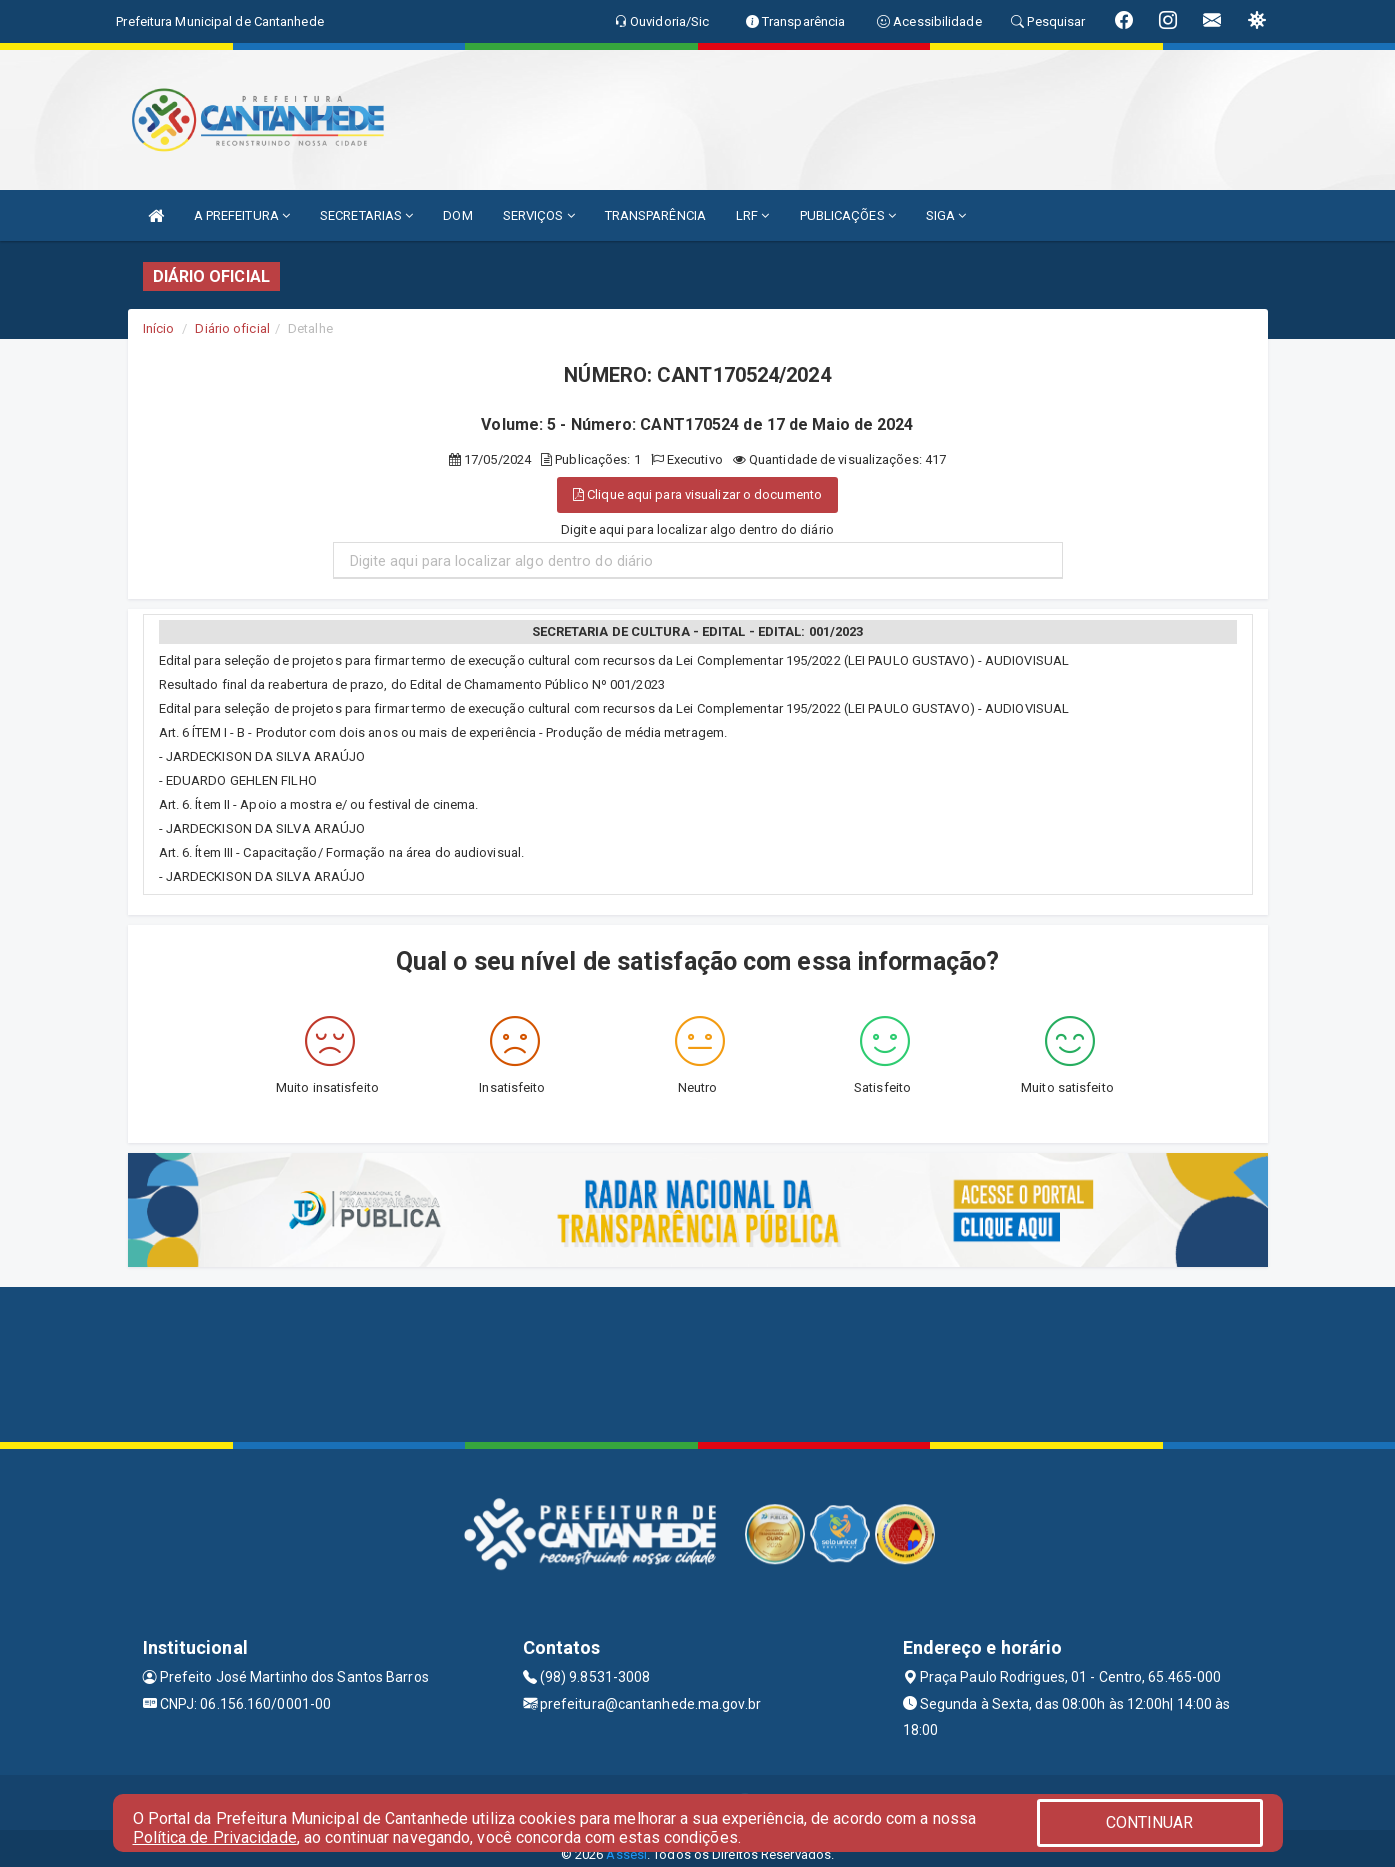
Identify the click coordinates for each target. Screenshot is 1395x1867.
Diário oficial (232, 328)
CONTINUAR (1150, 1822)
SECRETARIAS (366, 215)
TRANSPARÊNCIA (655, 215)
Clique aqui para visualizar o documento (697, 494)
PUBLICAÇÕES (848, 215)
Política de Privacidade (215, 1837)
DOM (457, 215)
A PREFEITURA (242, 215)
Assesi (626, 1854)
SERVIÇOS (539, 215)
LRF (753, 215)
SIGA (946, 215)
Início (159, 328)
